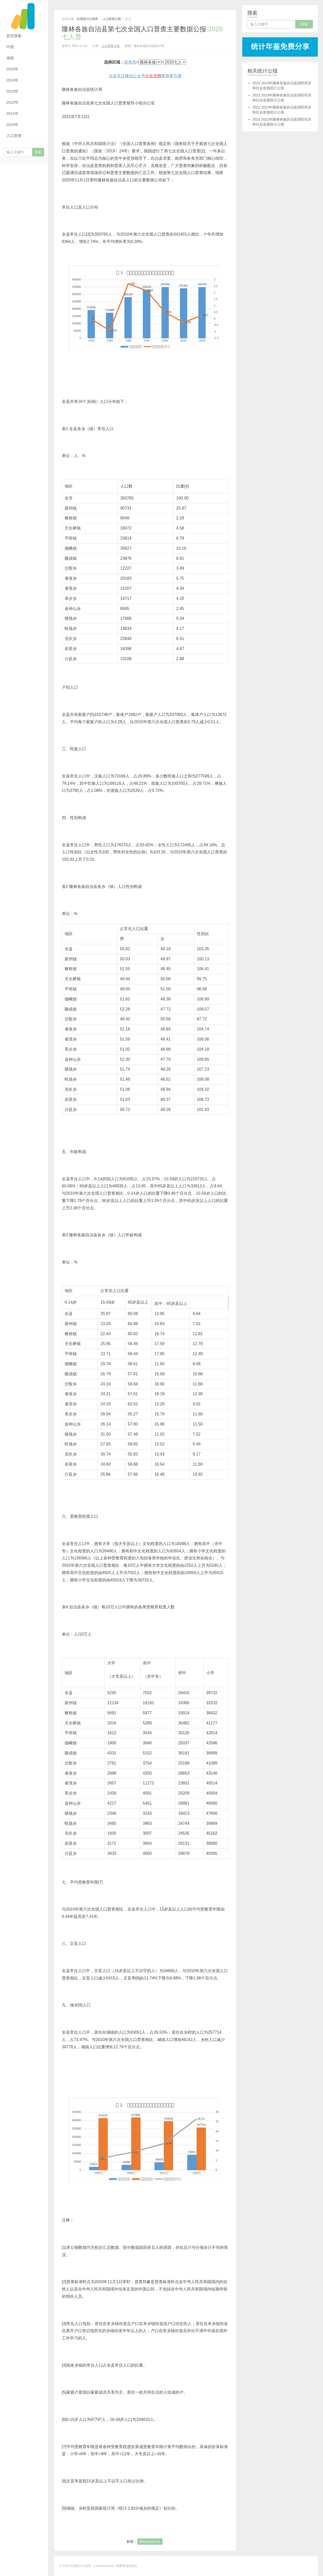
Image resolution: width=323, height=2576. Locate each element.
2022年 (12, 102)
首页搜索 (13, 36)
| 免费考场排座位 (125, 2566)
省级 (10, 58)
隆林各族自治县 (149, 2541)
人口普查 (13, 135)
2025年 (12, 69)
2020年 (12, 124)
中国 (10, 47)
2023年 (12, 91)
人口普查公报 (112, 19)
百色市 (130, 62)
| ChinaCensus (104, 2566)
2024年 (12, 80)
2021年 (12, 113)
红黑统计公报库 (24, 15)
